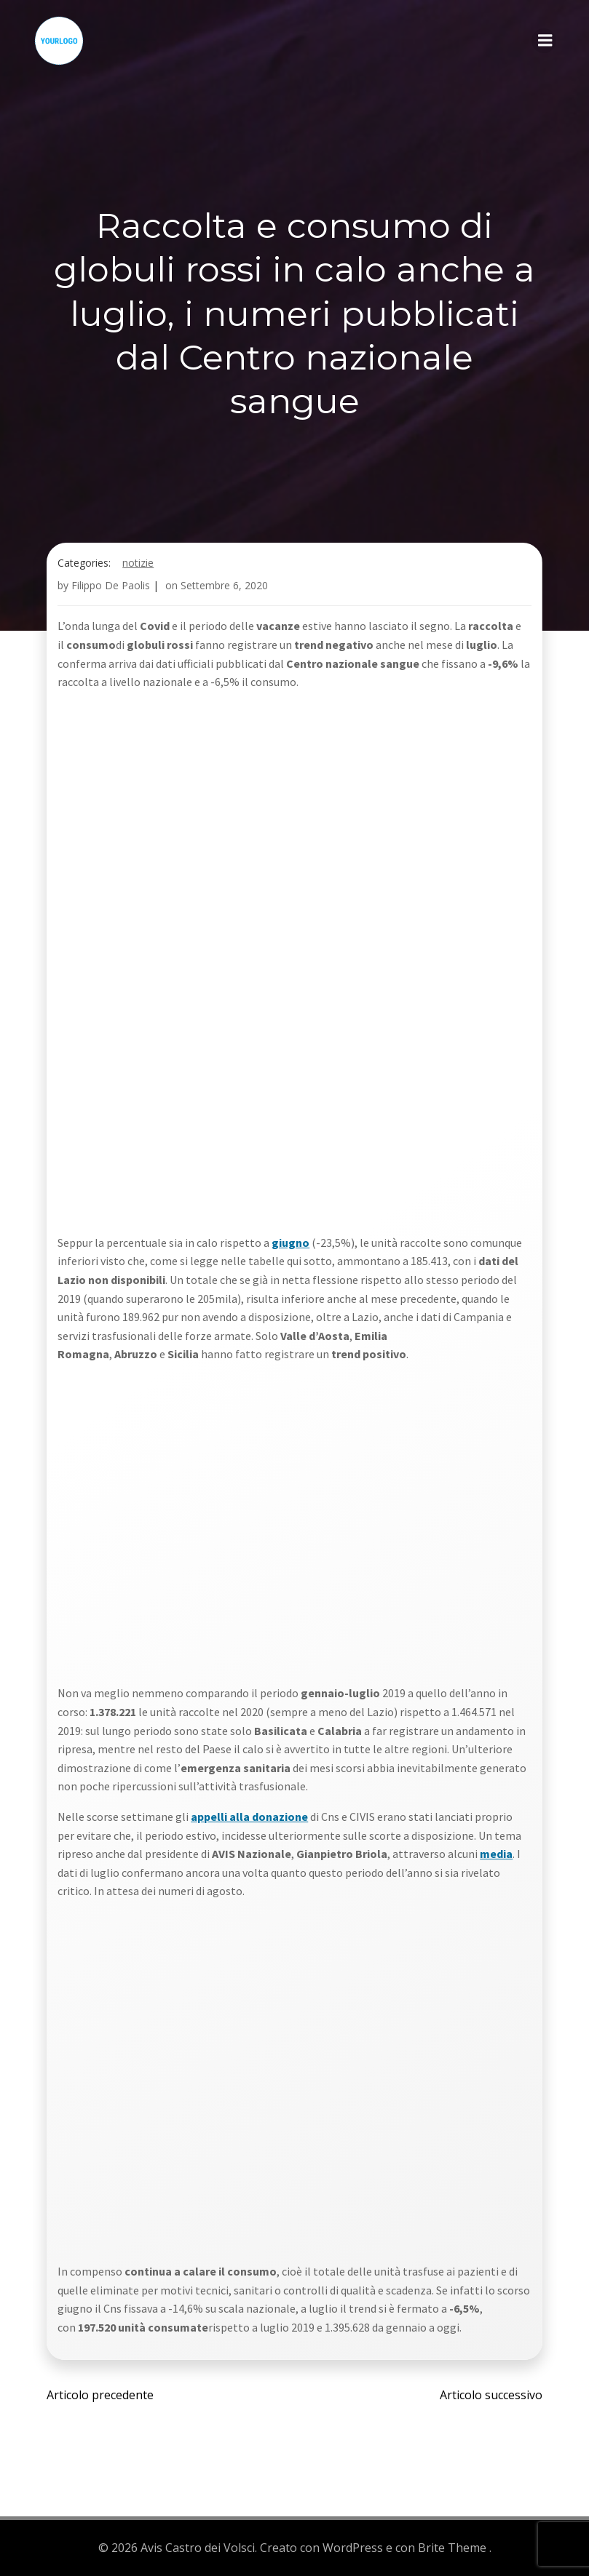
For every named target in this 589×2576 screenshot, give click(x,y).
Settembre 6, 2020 (225, 587)
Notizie (138, 564)
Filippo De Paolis (111, 587)
